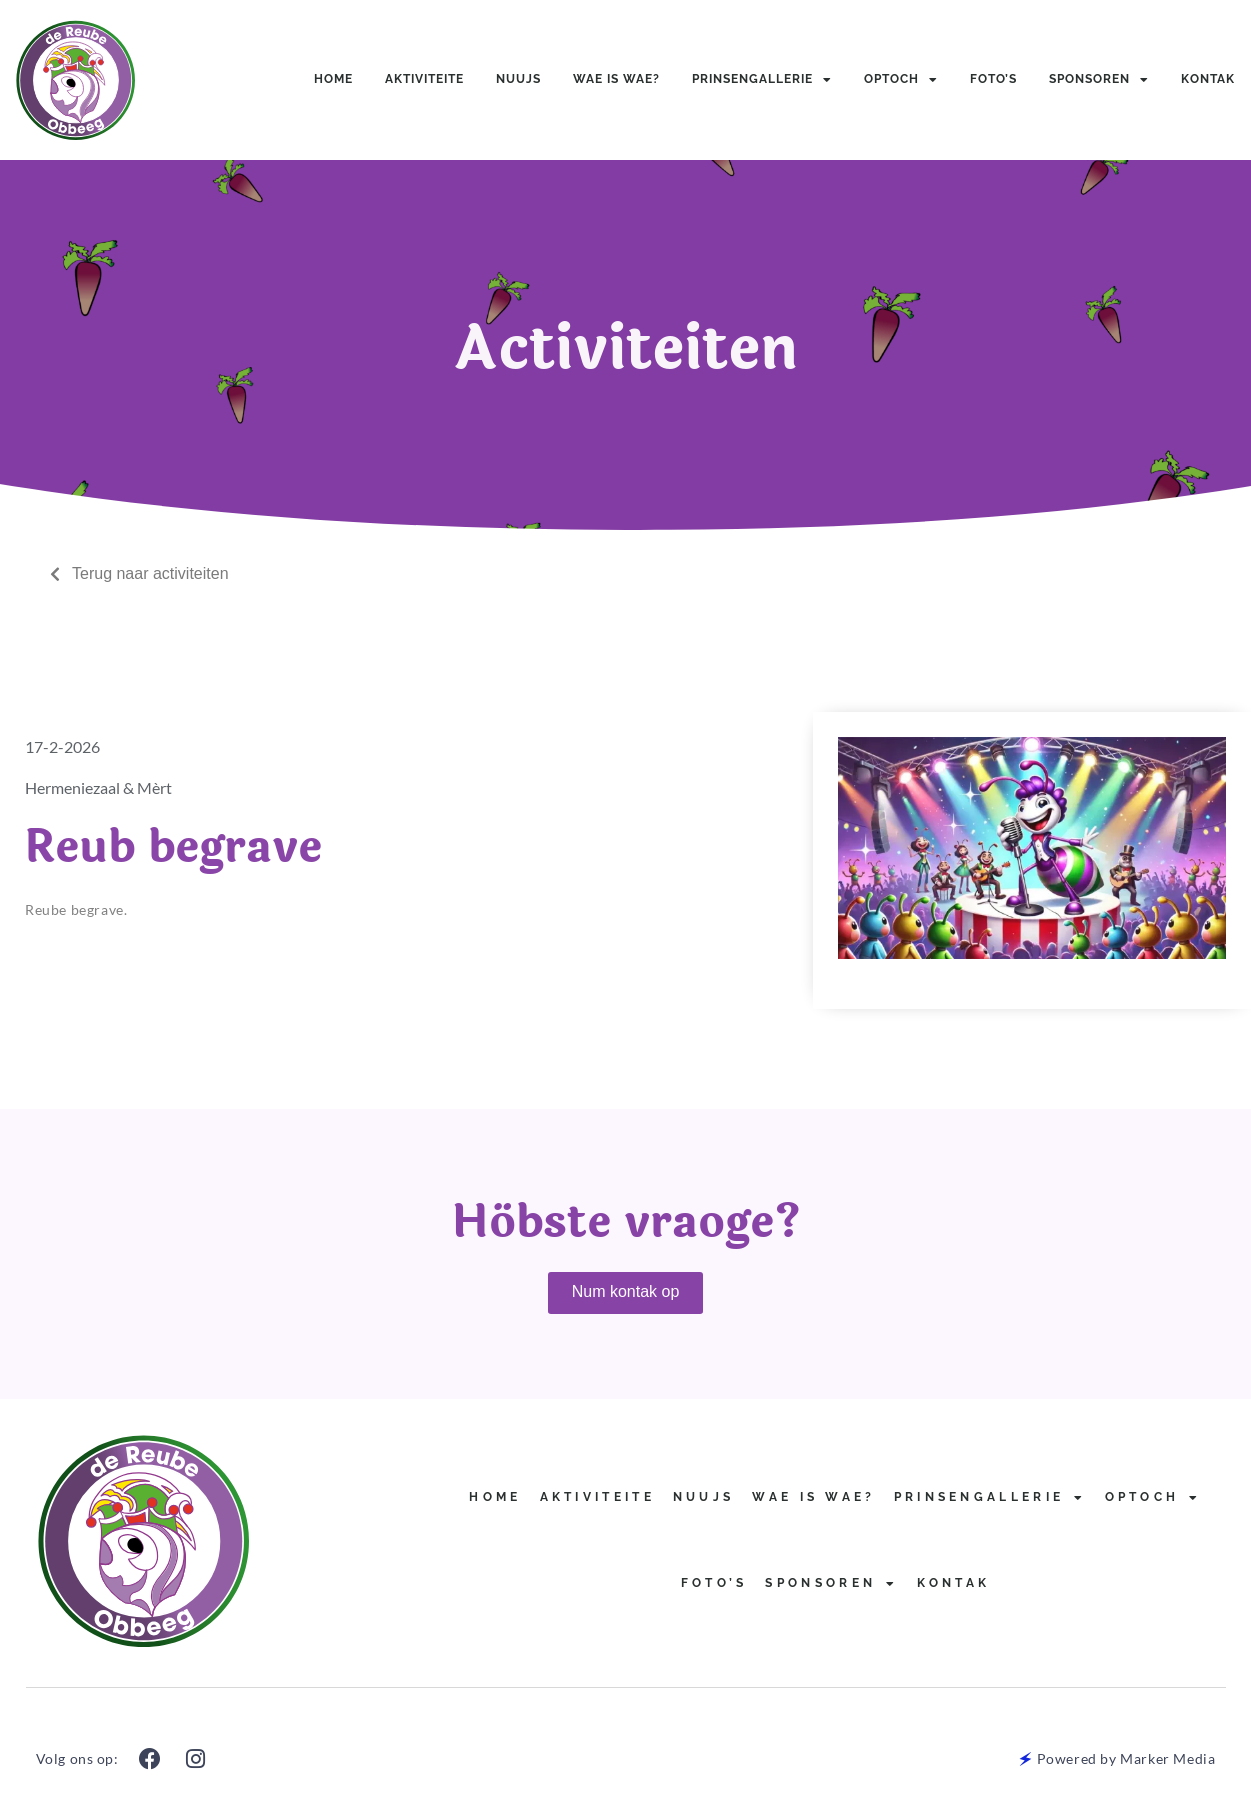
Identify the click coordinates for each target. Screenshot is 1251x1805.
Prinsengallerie (762, 80)
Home (333, 79)
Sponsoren (1099, 80)
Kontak (1208, 79)
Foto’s (993, 79)
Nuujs (518, 79)
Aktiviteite (424, 79)
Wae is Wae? (616, 79)
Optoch (901, 80)
